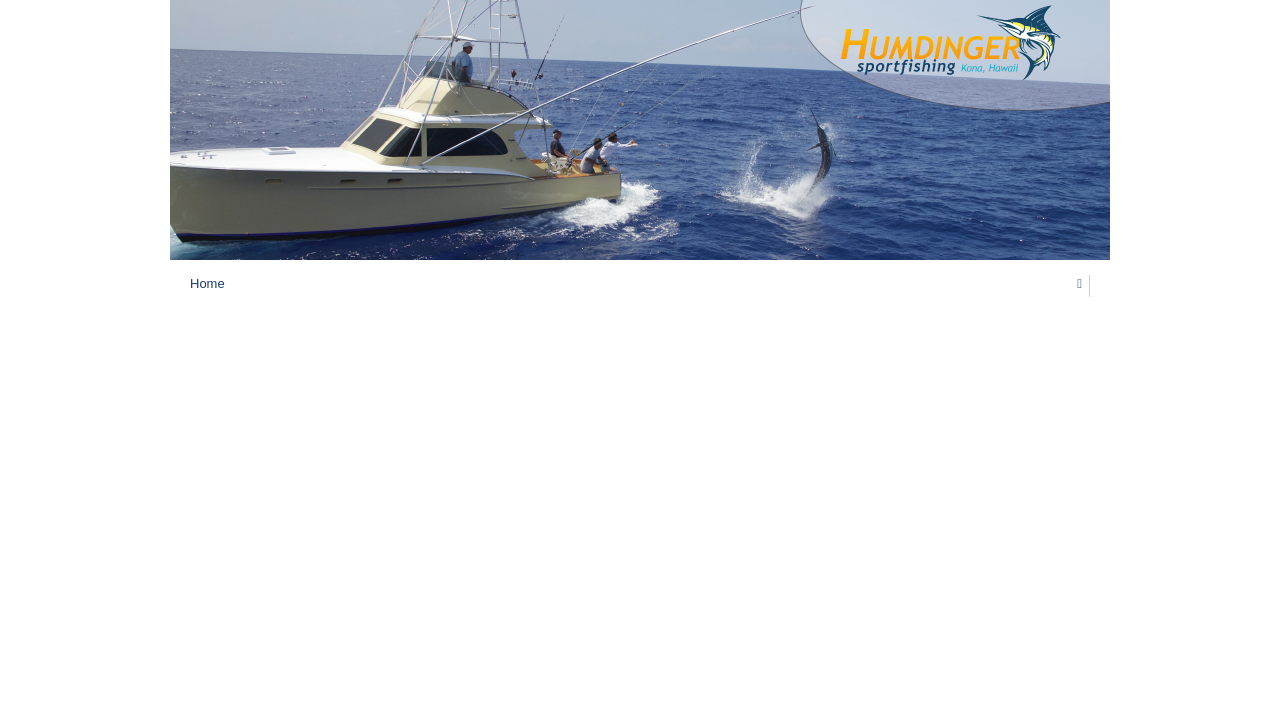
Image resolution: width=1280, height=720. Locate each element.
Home (207, 283)
